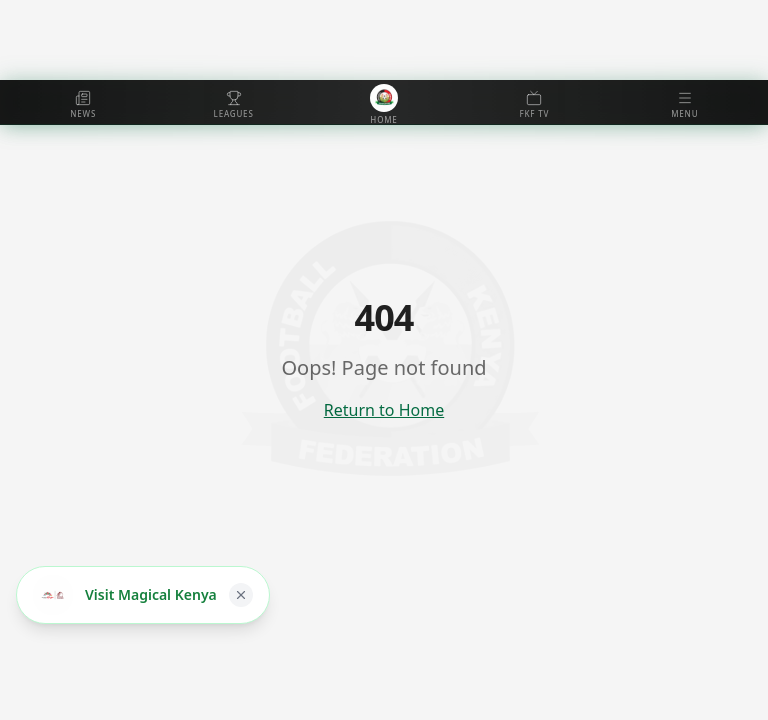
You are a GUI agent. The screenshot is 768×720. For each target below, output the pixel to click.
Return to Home (384, 410)
